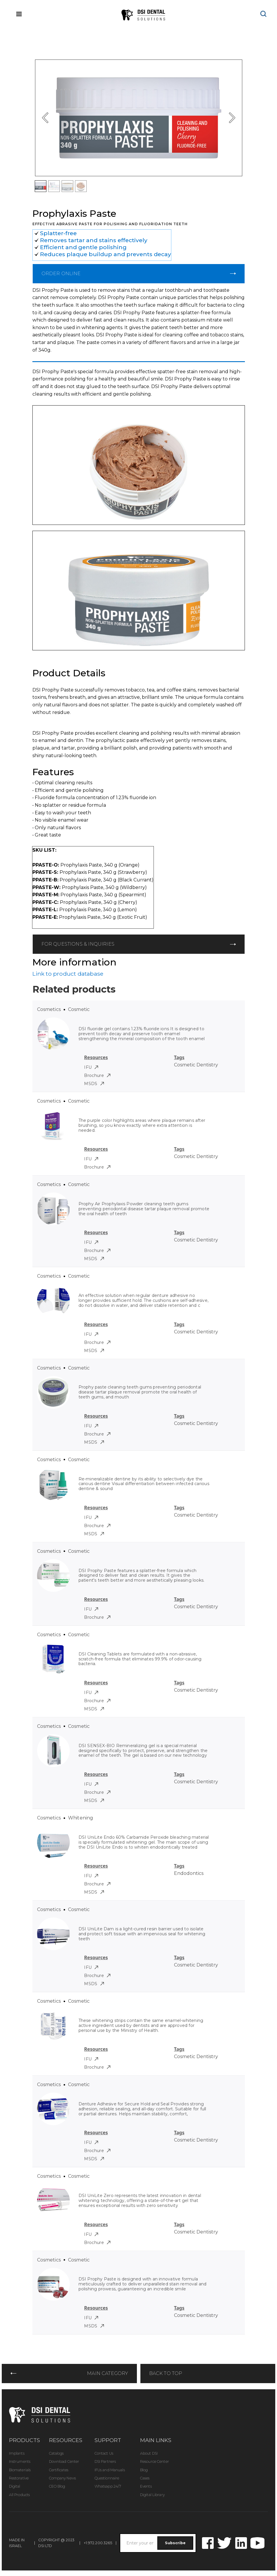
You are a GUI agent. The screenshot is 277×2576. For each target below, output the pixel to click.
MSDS (94, 1083)
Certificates (58, 2470)
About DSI (149, 2453)
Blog (144, 2470)
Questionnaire (107, 2478)
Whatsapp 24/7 (108, 2486)
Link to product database (68, 973)
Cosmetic (79, 1009)
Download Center (64, 2461)
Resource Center (154, 2461)
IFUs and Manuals (110, 2470)
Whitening (80, 1818)
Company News (62, 2478)
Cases (145, 2478)
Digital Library (152, 2495)
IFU (91, 1067)
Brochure (97, 1075)
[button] (45, 117)
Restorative (19, 2478)
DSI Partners (105, 2461)
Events (146, 2486)
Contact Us (104, 2453)
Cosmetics (49, 1009)
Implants (17, 2453)
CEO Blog (57, 2486)
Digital (14, 2486)
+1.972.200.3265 (98, 2543)
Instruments (19, 2461)
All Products (19, 2495)
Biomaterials (20, 2470)
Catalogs (56, 2453)
